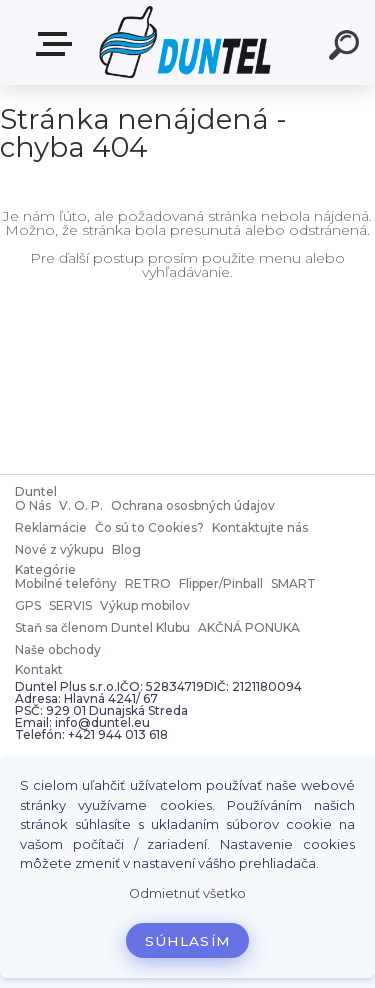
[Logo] (185, 42)
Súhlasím (188, 941)
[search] (347, 48)
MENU (58, 44)
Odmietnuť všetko (187, 893)
